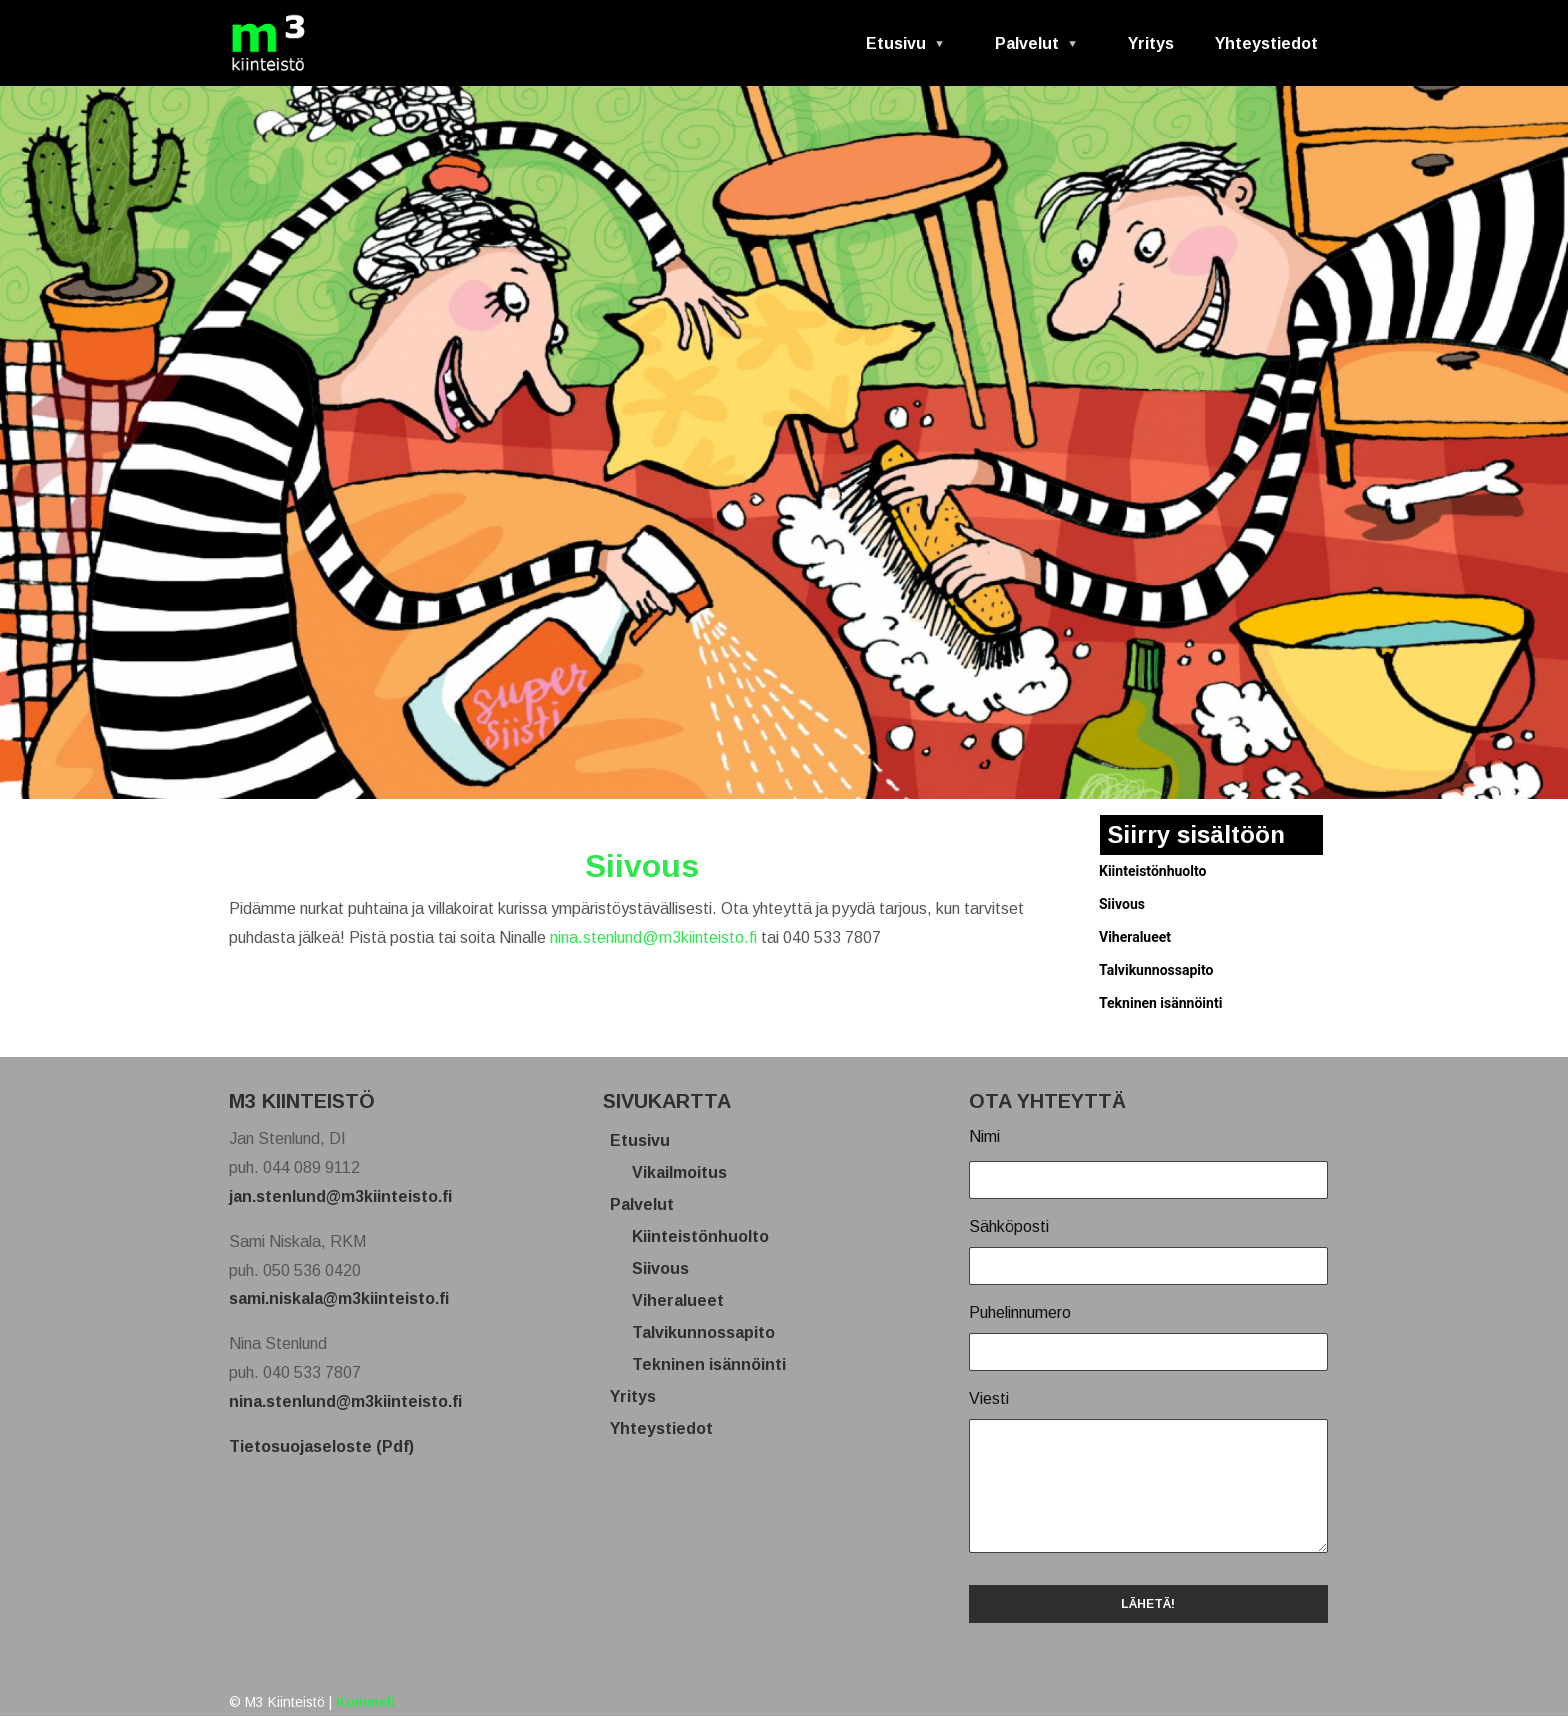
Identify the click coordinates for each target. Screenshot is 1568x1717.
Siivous (1122, 904)
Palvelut (1028, 50)
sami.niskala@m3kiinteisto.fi (339, 1298)
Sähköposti (1009, 1226)
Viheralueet (1135, 937)
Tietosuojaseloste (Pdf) (321, 1446)
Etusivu (897, 50)
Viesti (989, 1398)
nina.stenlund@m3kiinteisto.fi (653, 937)
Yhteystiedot (1266, 43)
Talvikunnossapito (1156, 970)
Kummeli (365, 1702)
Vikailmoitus (687, 1172)
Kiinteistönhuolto (1152, 871)
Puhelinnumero (1020, 1312)
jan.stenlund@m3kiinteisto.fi (340, 1196)
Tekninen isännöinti (1160, 1003)
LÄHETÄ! (1148, 1604)
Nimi (984, 1136)
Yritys (1151, 43)
